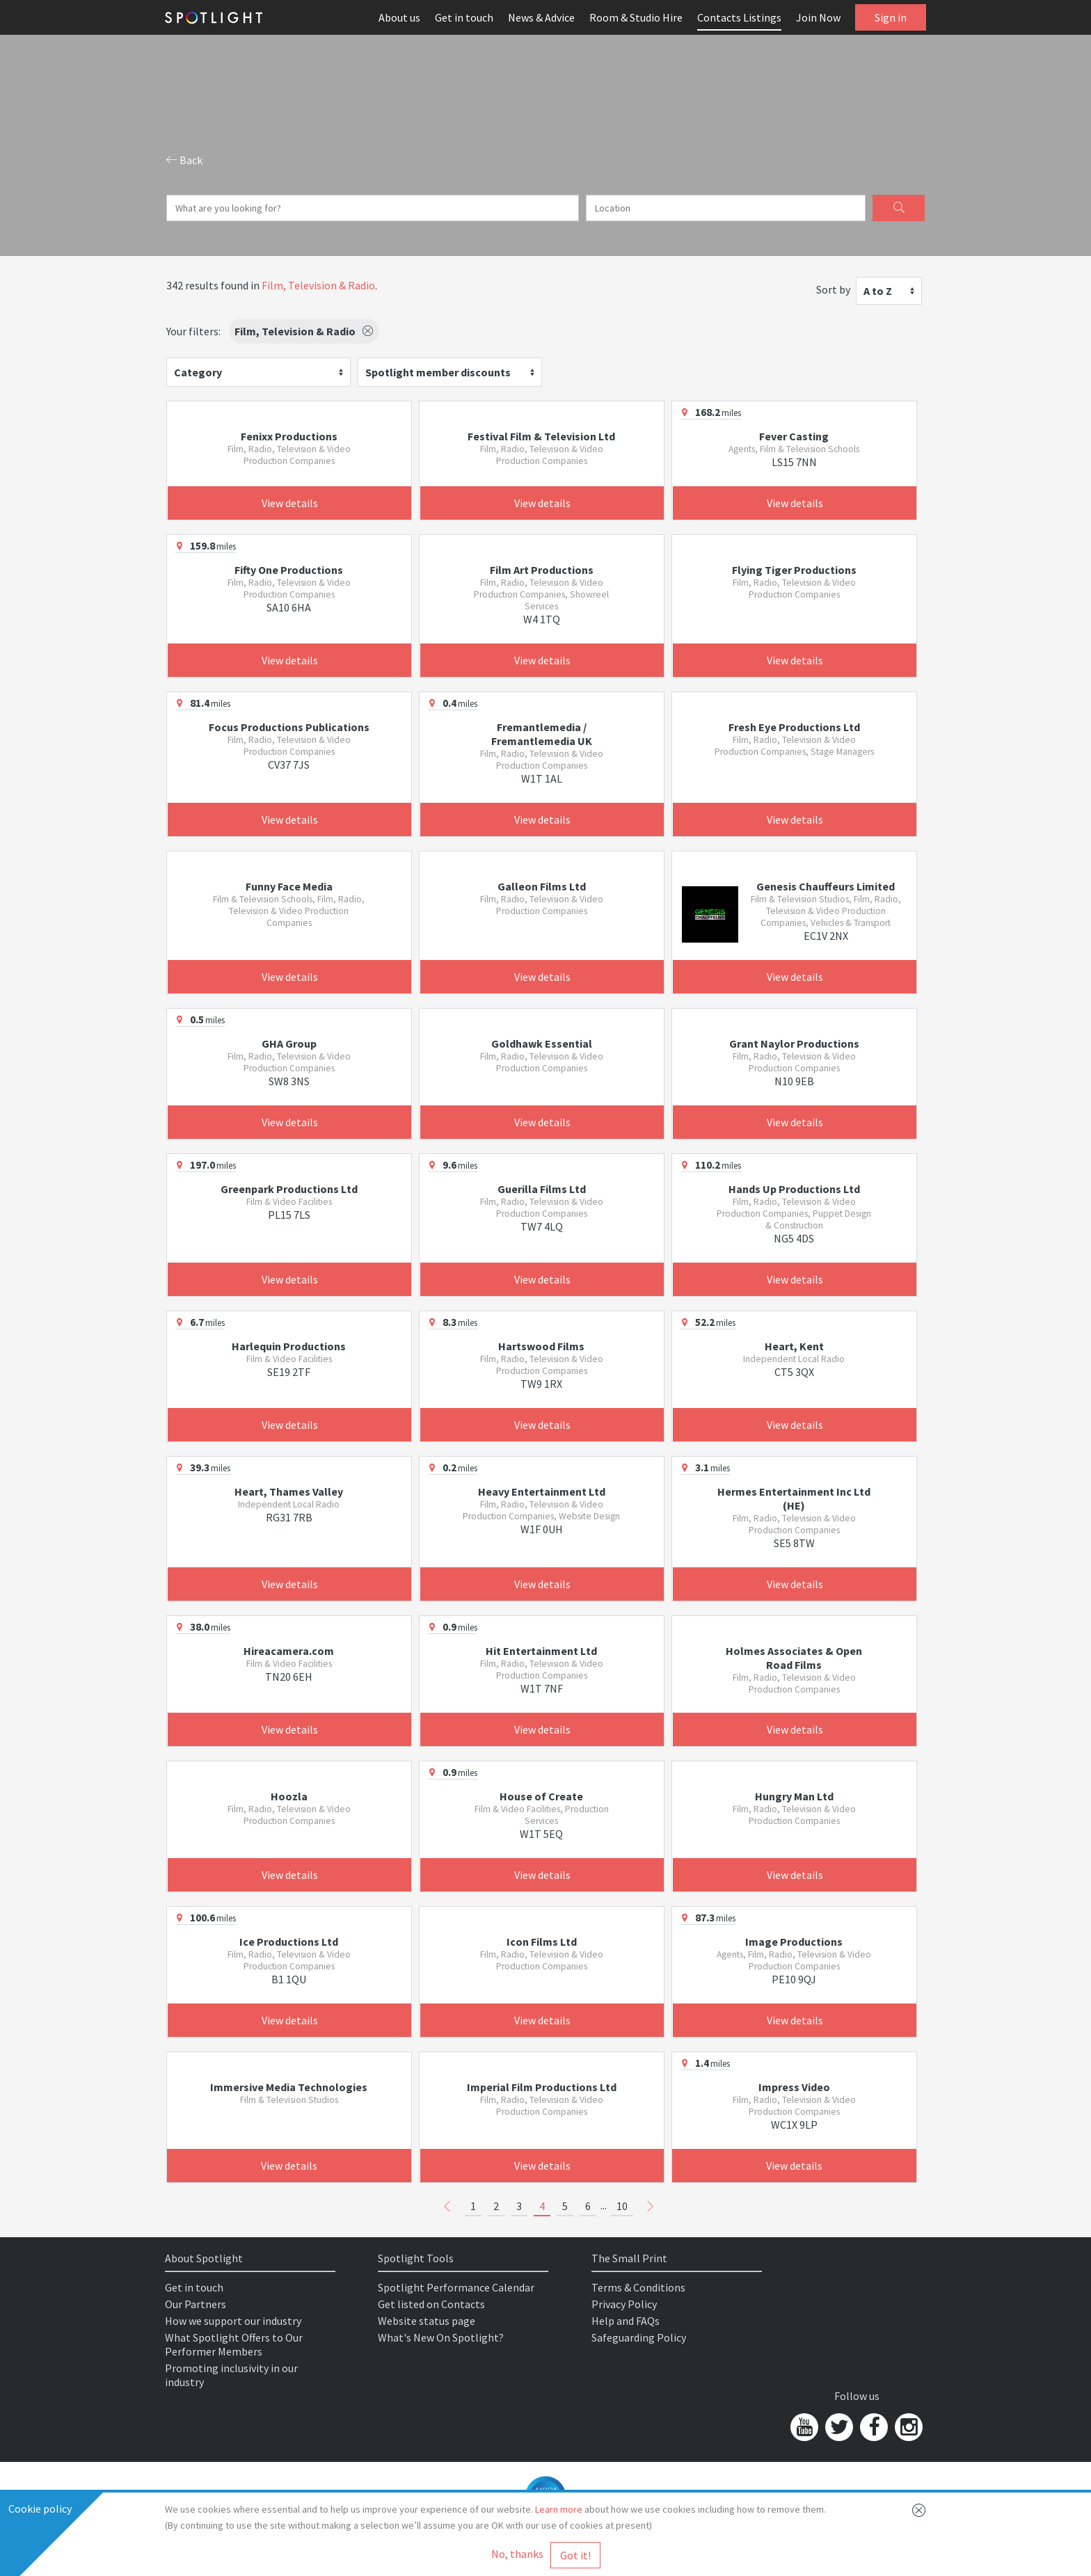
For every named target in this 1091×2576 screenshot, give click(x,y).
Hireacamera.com (289, 1651)
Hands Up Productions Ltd (794, 1189)
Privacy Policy (624, 2304)
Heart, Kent (794, 1346)
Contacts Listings (739, 17)
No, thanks (517, 2554)
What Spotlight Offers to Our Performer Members (234, 2344)
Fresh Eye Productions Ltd (794, 727)
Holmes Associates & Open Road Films (794, 1658)
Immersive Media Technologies (288, 2087)
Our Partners (195, 2304)
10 (622, 2206)
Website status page (426, 2321)
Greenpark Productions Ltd (289, 1189)
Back (184, 160)
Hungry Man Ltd (794, 1796)
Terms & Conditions (638, 2287)
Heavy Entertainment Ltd (541, 1491)
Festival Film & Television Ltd (541, 436)
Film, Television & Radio (318, 285)
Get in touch (464, 17)
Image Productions (794, 1942)
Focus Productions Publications (289, 727)
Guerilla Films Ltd (541, 1189)
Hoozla (289, 1796)
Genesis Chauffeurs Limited (825, 886)
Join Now (818, 17)
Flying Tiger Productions (794, 570)
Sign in (891, 17)
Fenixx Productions (289, 436)
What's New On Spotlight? (441, 2337)
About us (399, 17)
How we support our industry (233, 2321)
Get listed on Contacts (431, 2304)
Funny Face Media (289, 886)
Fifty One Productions (288, 570)
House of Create (541, 1796)
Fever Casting (794, 436)
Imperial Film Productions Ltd (541, 2087)
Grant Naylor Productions (794, 1043)
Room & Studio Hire (636, 17)
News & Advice (541, 17)
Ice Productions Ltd (288, 1942)
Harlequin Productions (289, 1346)
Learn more (558, 2509)
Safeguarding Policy (638, 2337)
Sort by (833, 289)
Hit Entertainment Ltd (541, 1651)
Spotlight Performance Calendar (456, 2287)
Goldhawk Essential (541, 1043)
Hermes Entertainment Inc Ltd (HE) (793, 1498)
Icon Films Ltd (542, 1942)
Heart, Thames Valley (288, 1491)
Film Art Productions (542, 570)
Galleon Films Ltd (541, 886)
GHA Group (289, 1043)
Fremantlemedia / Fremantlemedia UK (541, 734)
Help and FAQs (625, 2321)
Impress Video (794, 2087)
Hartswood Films (541, 1346)
